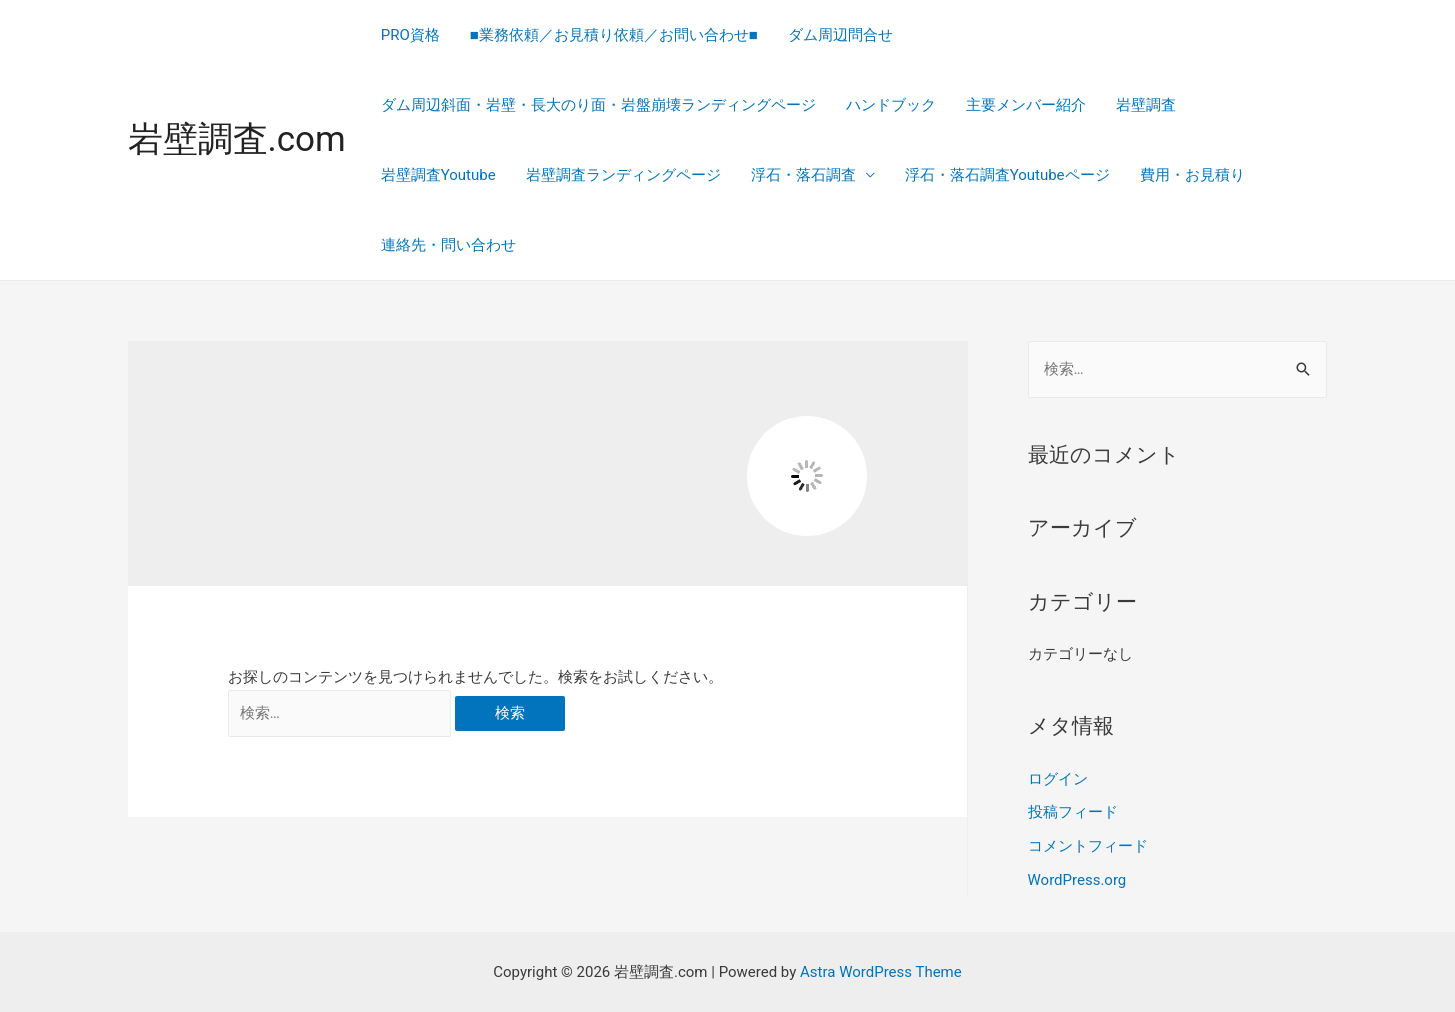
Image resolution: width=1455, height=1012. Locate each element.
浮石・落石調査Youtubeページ (1007, 175)
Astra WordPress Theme (881, 972)
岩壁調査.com (237, 139)
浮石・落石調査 (803, 175)
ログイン (1058, 779)
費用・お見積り (1192, 175)
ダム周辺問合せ (840, 35)
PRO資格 (410, 35)
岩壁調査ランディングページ (623, 175)
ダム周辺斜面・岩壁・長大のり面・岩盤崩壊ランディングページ (598, 105)
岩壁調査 (1146, 105)
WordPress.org (1077, 880)
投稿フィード (1073, 812)
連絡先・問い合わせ (448, 245)
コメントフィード (1088, 846)
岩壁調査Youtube (438, 175)
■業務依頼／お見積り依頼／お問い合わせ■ (614, 35)
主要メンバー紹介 (1026, 105)
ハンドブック (891, 105)
